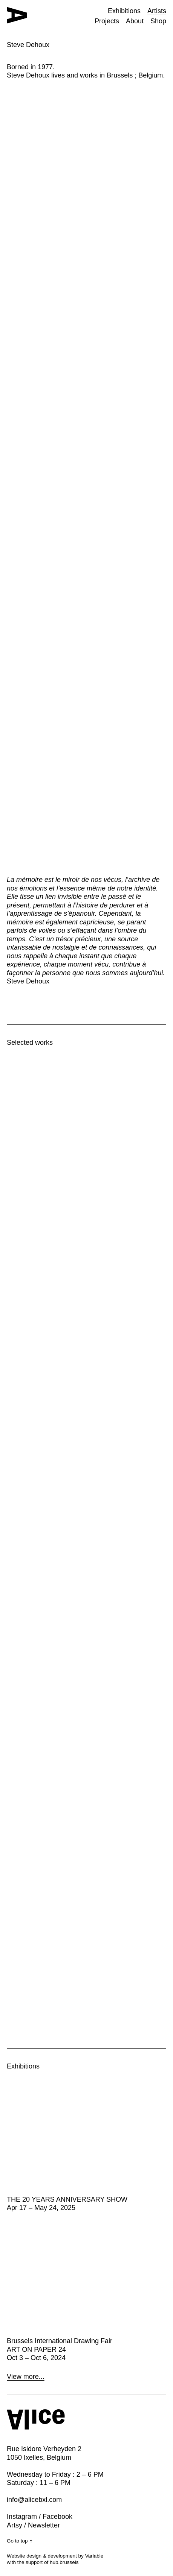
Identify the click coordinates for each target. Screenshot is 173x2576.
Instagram (22, 2516)
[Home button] (17, 15)
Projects (107, 21)
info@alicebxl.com (34, 2499)
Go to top (20, 2541)
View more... (25, 2376)
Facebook (57, 2516)
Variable (94, 2556)
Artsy (14, 2525)
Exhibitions (124, 11)
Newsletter (44, 2525)
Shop (158, 21)
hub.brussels (64, 2562)
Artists (156, 11)
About (135, 21)
